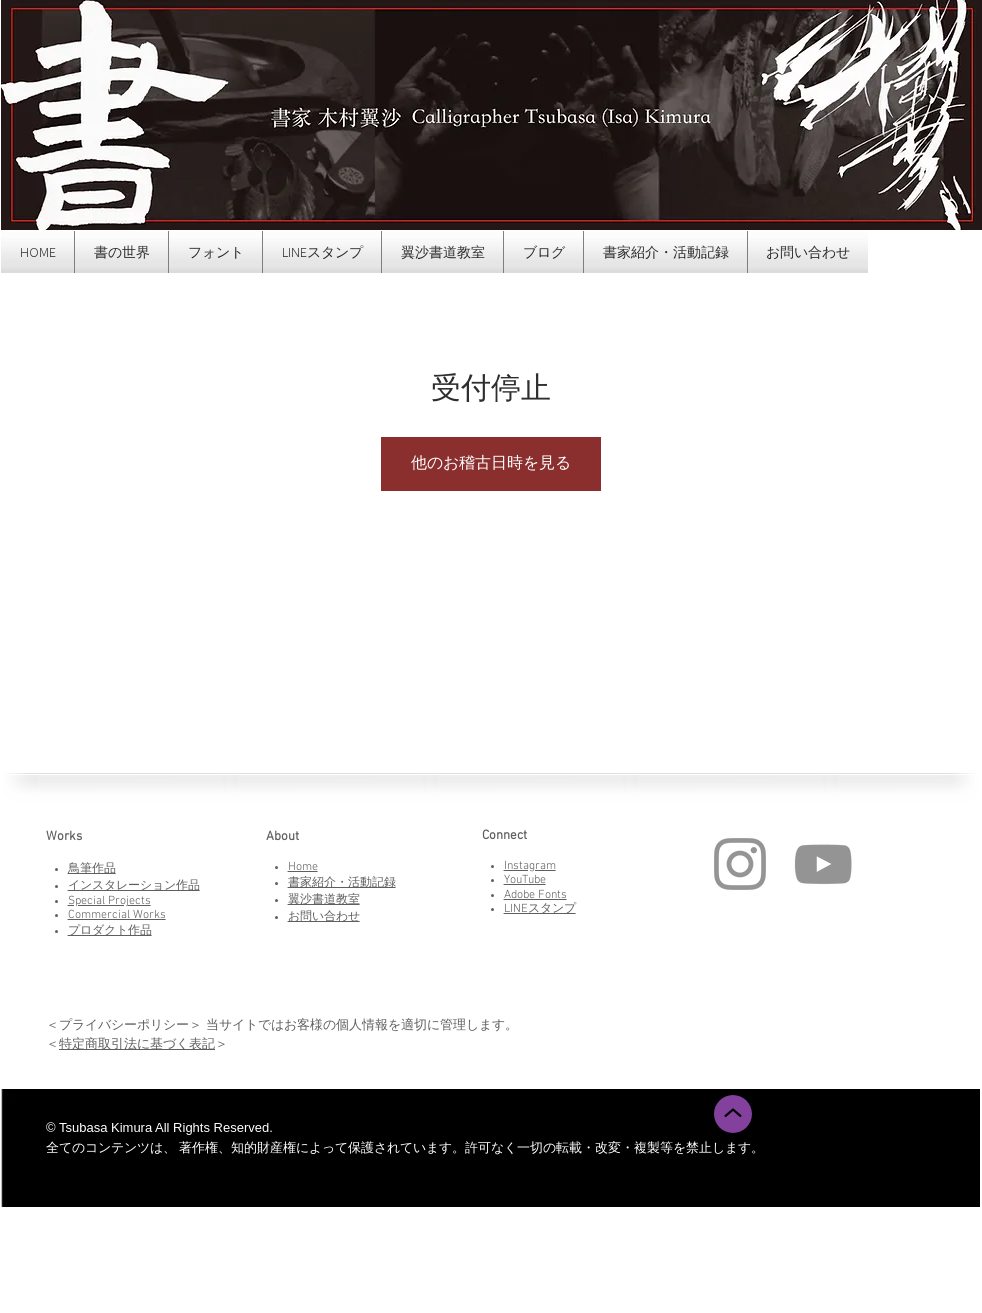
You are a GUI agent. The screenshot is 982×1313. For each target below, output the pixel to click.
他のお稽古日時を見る (491, 464)
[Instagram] (740, 864)
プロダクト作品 (110, 931)
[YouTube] (823, 864)
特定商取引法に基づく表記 (137, 1043)
